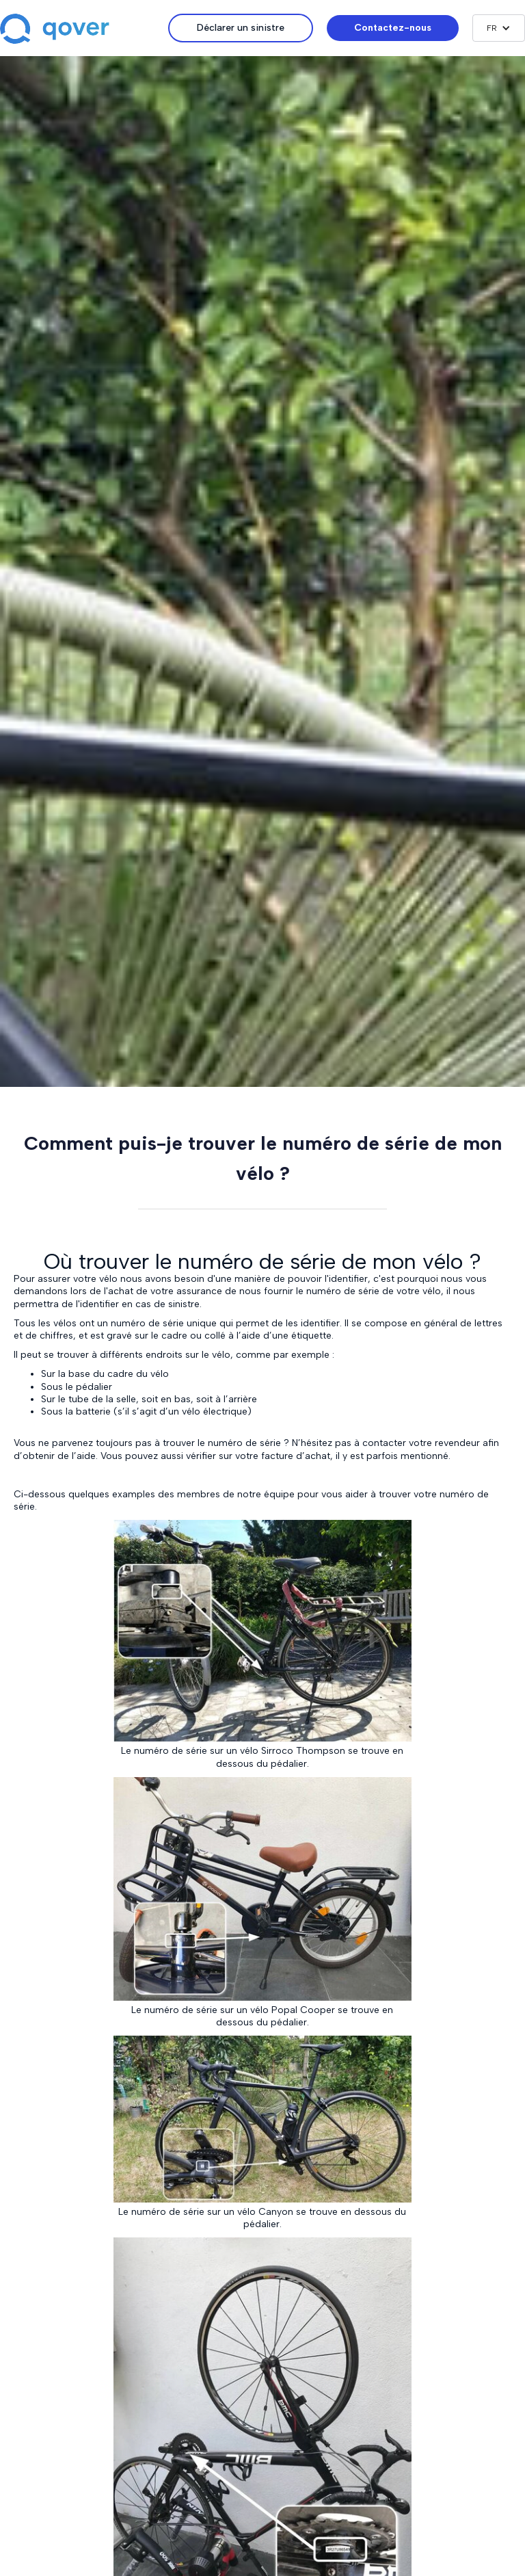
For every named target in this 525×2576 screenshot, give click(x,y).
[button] (498, 28)
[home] (84, 29)
